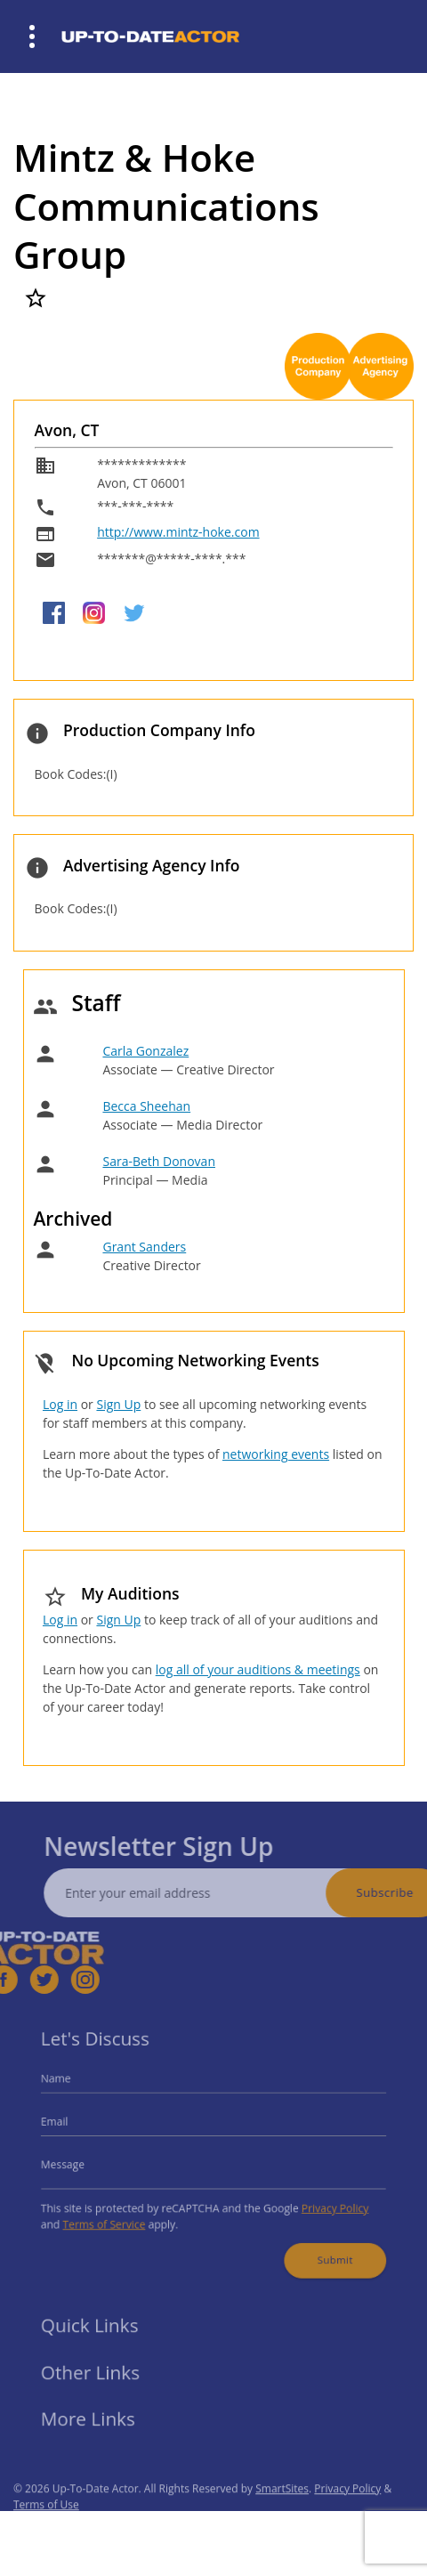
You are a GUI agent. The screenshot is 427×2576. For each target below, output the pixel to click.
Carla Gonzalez (145, 1050)
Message (77, 2163)
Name (71, 2086)
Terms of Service (114, 2217)
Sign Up (118, 1404)
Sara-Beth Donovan (158, 1161)
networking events (275, 1454)
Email (70, 2125)
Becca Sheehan (146, 1106)
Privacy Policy (323, 2203)
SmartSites (282, 2507)
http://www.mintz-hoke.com (178, 531)
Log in (60, 1404)
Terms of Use (46, 2523)
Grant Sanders (144, 1246)
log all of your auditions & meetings (258, 1669)
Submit (323, 2249)
